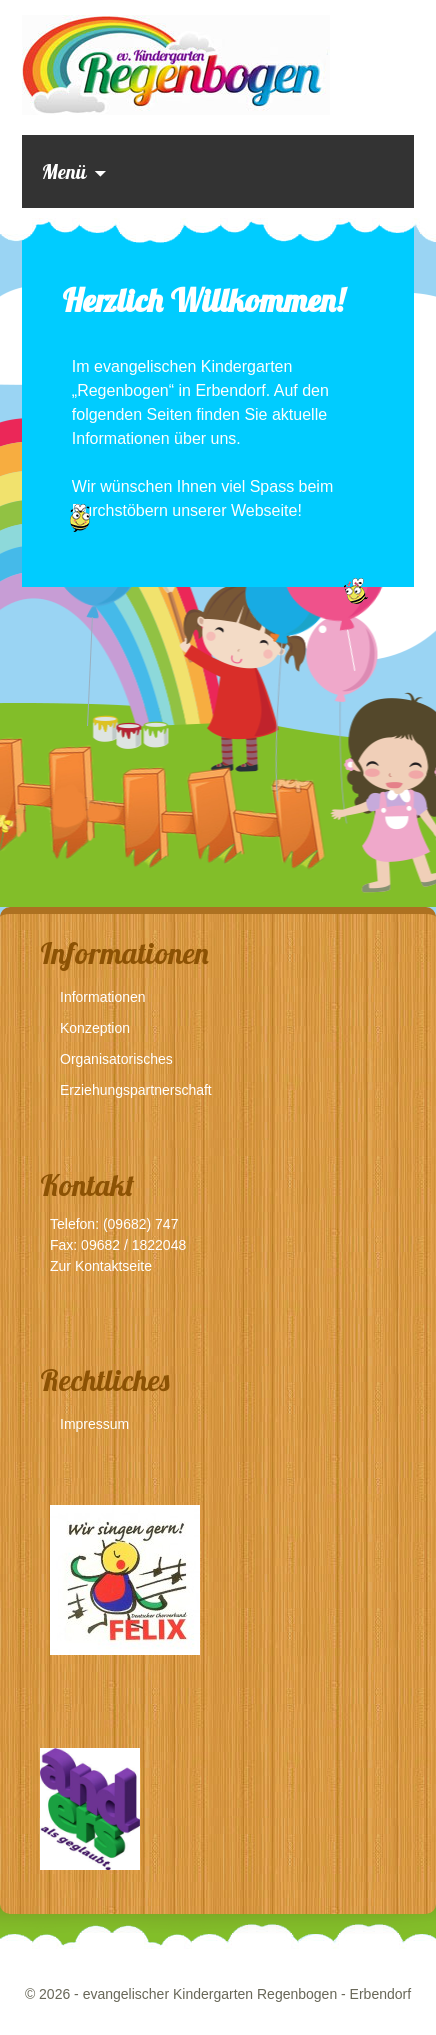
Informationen (103, 997)
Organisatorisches (116, 1059)
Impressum (94, 1424)
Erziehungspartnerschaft (136, 1090)
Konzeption (95, 1028)
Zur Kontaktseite (101, 1266)
